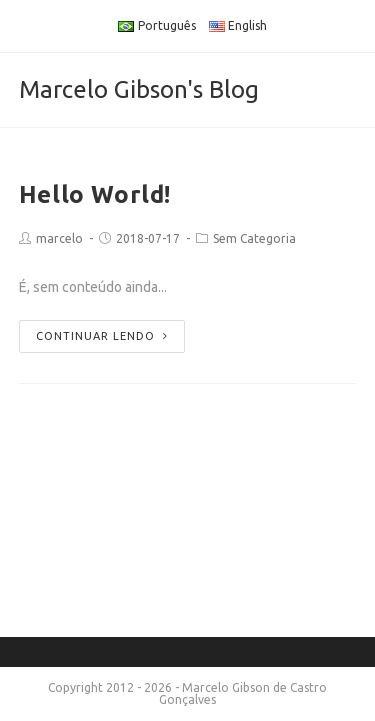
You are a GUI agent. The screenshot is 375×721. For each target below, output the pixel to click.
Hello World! (95, 194)
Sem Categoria (254, 238)
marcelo (59, 238)
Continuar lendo (102, 336)
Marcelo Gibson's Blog (139, 89)
